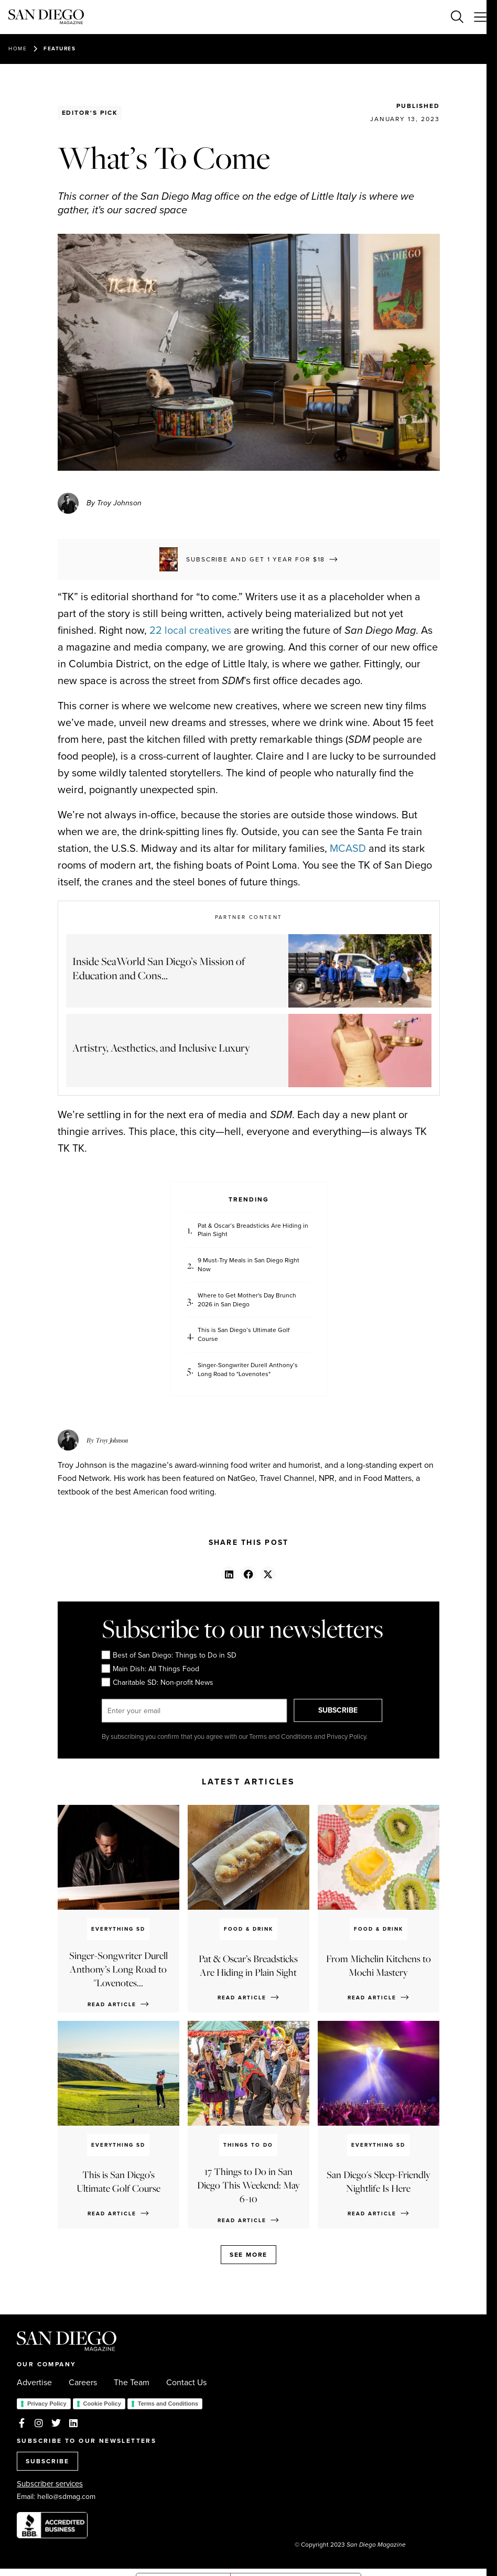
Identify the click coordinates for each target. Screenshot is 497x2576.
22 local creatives (190, 630)
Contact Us (186, 2382)
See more (248, 2254)
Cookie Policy (102, 2403)
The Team (131, 2382)
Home (17, 48)
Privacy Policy (47, 2403)
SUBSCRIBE (341, 1710)
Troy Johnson (111, 1440)
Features (59, 48)
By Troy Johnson (114, 502)
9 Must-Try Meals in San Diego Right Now (248, 1265)
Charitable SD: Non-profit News (157, 1682)
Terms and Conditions (168, 2403)
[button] (228, 1574)
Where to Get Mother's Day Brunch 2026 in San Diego (247, 1300)
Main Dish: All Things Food (150, 1669)
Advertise (34, 2382)
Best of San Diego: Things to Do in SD (169, 1655)
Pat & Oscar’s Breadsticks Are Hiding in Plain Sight (253, 1230)
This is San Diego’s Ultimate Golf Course (243, 1335)
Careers (83, 2382)
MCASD (348, 848)
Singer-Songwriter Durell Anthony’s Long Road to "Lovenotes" (248, 1370)
